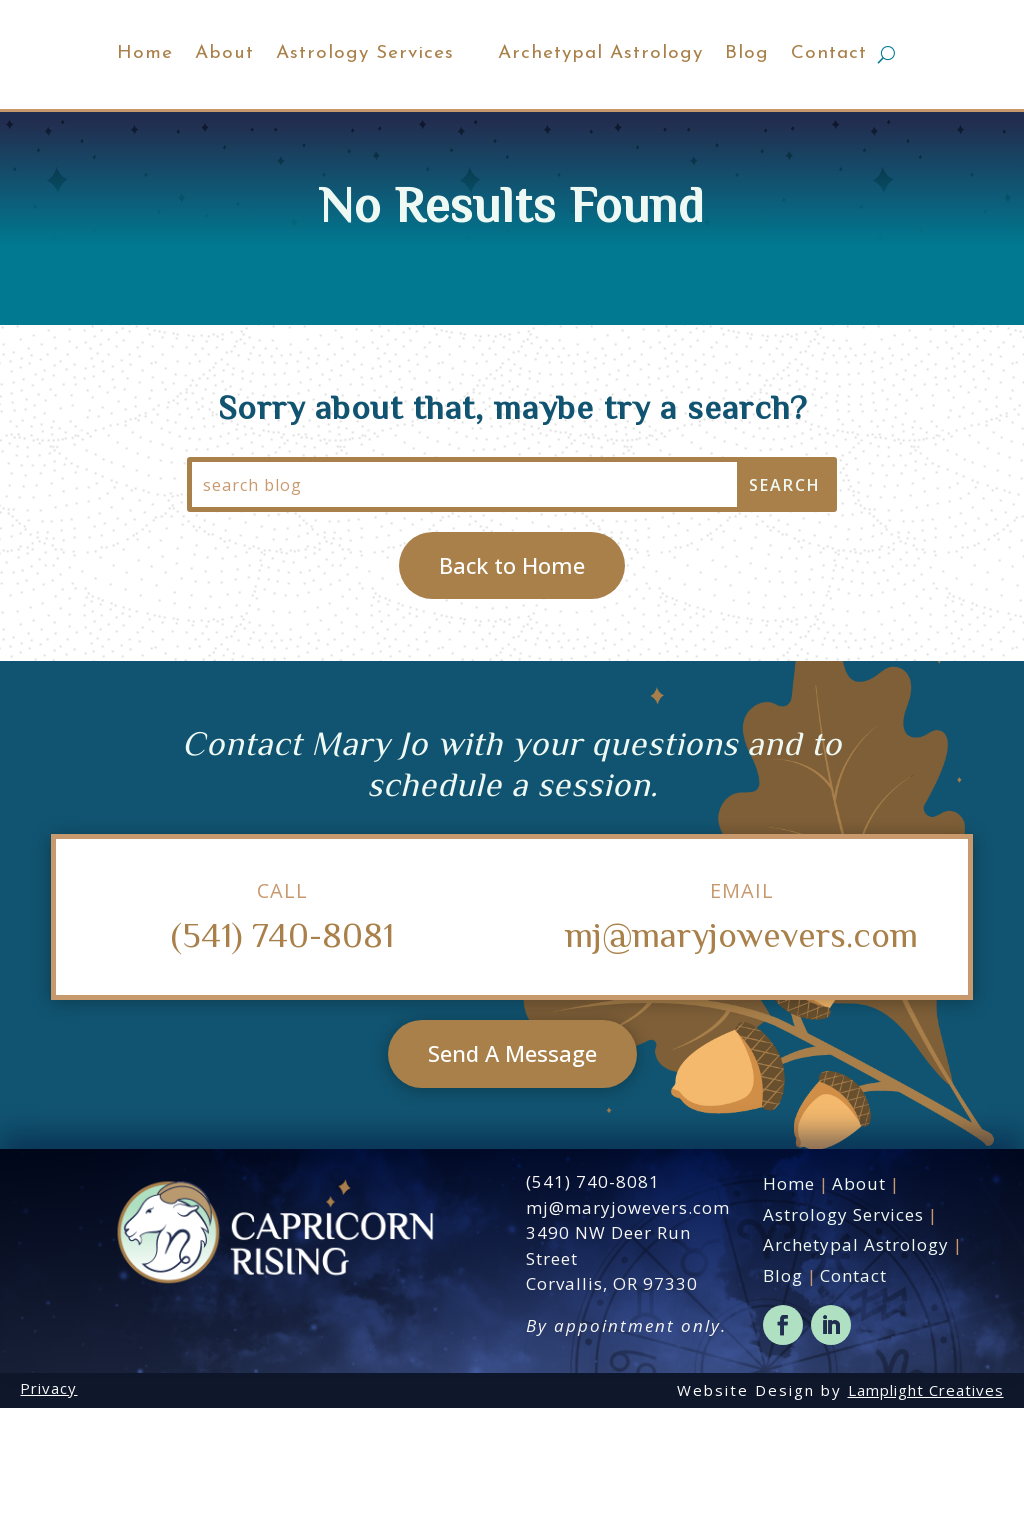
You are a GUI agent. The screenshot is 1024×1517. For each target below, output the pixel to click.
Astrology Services (295, 99)
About (154, 99)
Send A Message (512, 1162)
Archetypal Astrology (710, 99)
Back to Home (512, 673)
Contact (939, 99)
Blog (857, 99)
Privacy (48, 1497)
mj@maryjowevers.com (741, 1041)
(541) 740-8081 (282, 1041)
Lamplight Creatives (926, 1499)
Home (75, 99)
